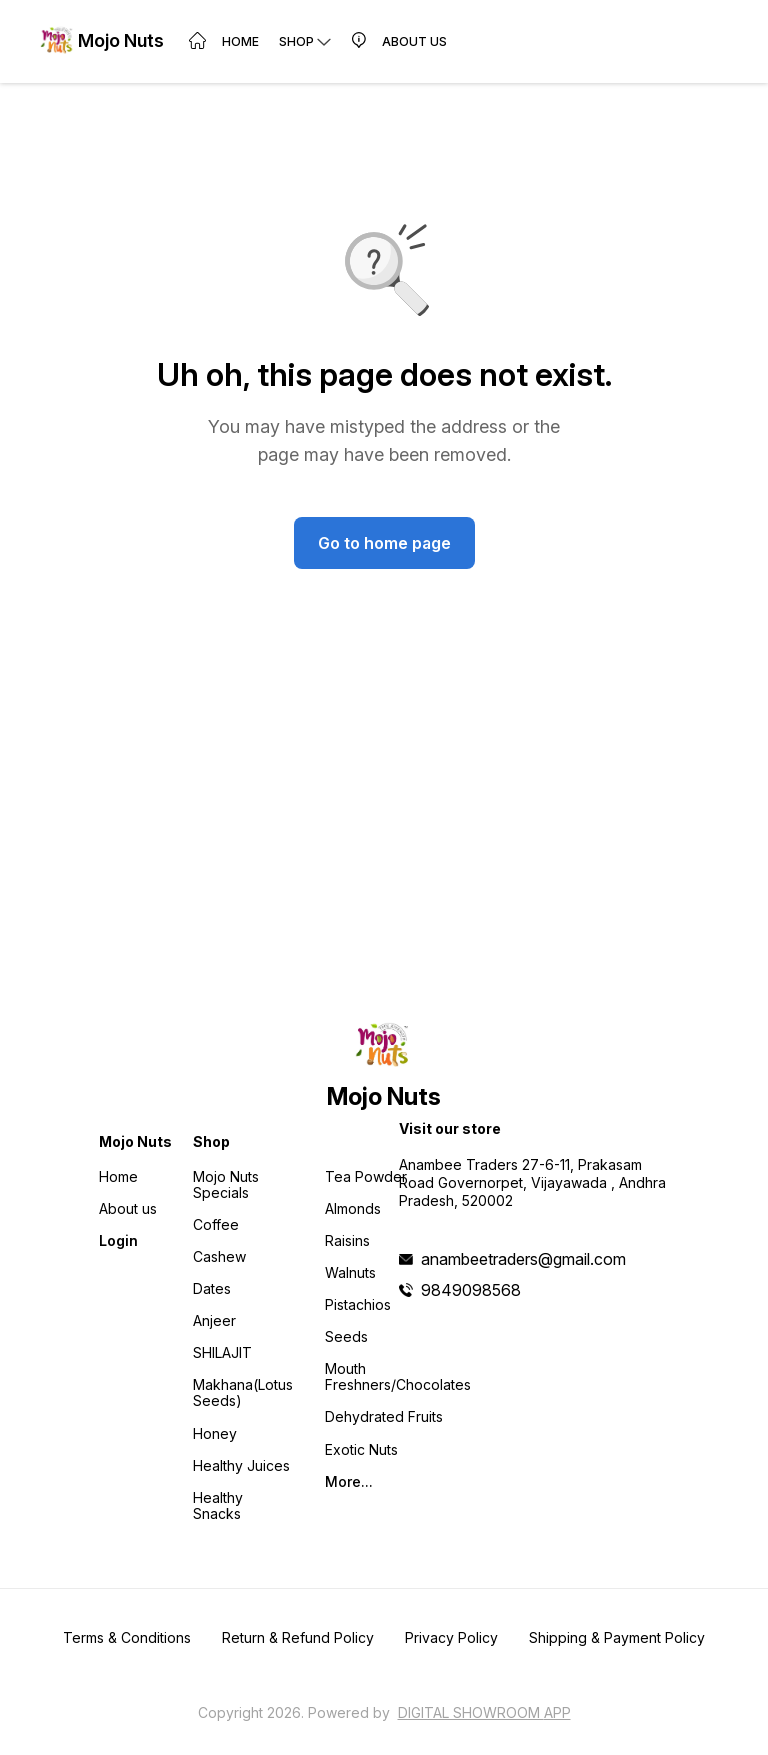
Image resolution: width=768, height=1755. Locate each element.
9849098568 (471, 1290)
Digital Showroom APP (484, 1712)
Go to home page (384, 543)
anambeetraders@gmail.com (523, 1259)
